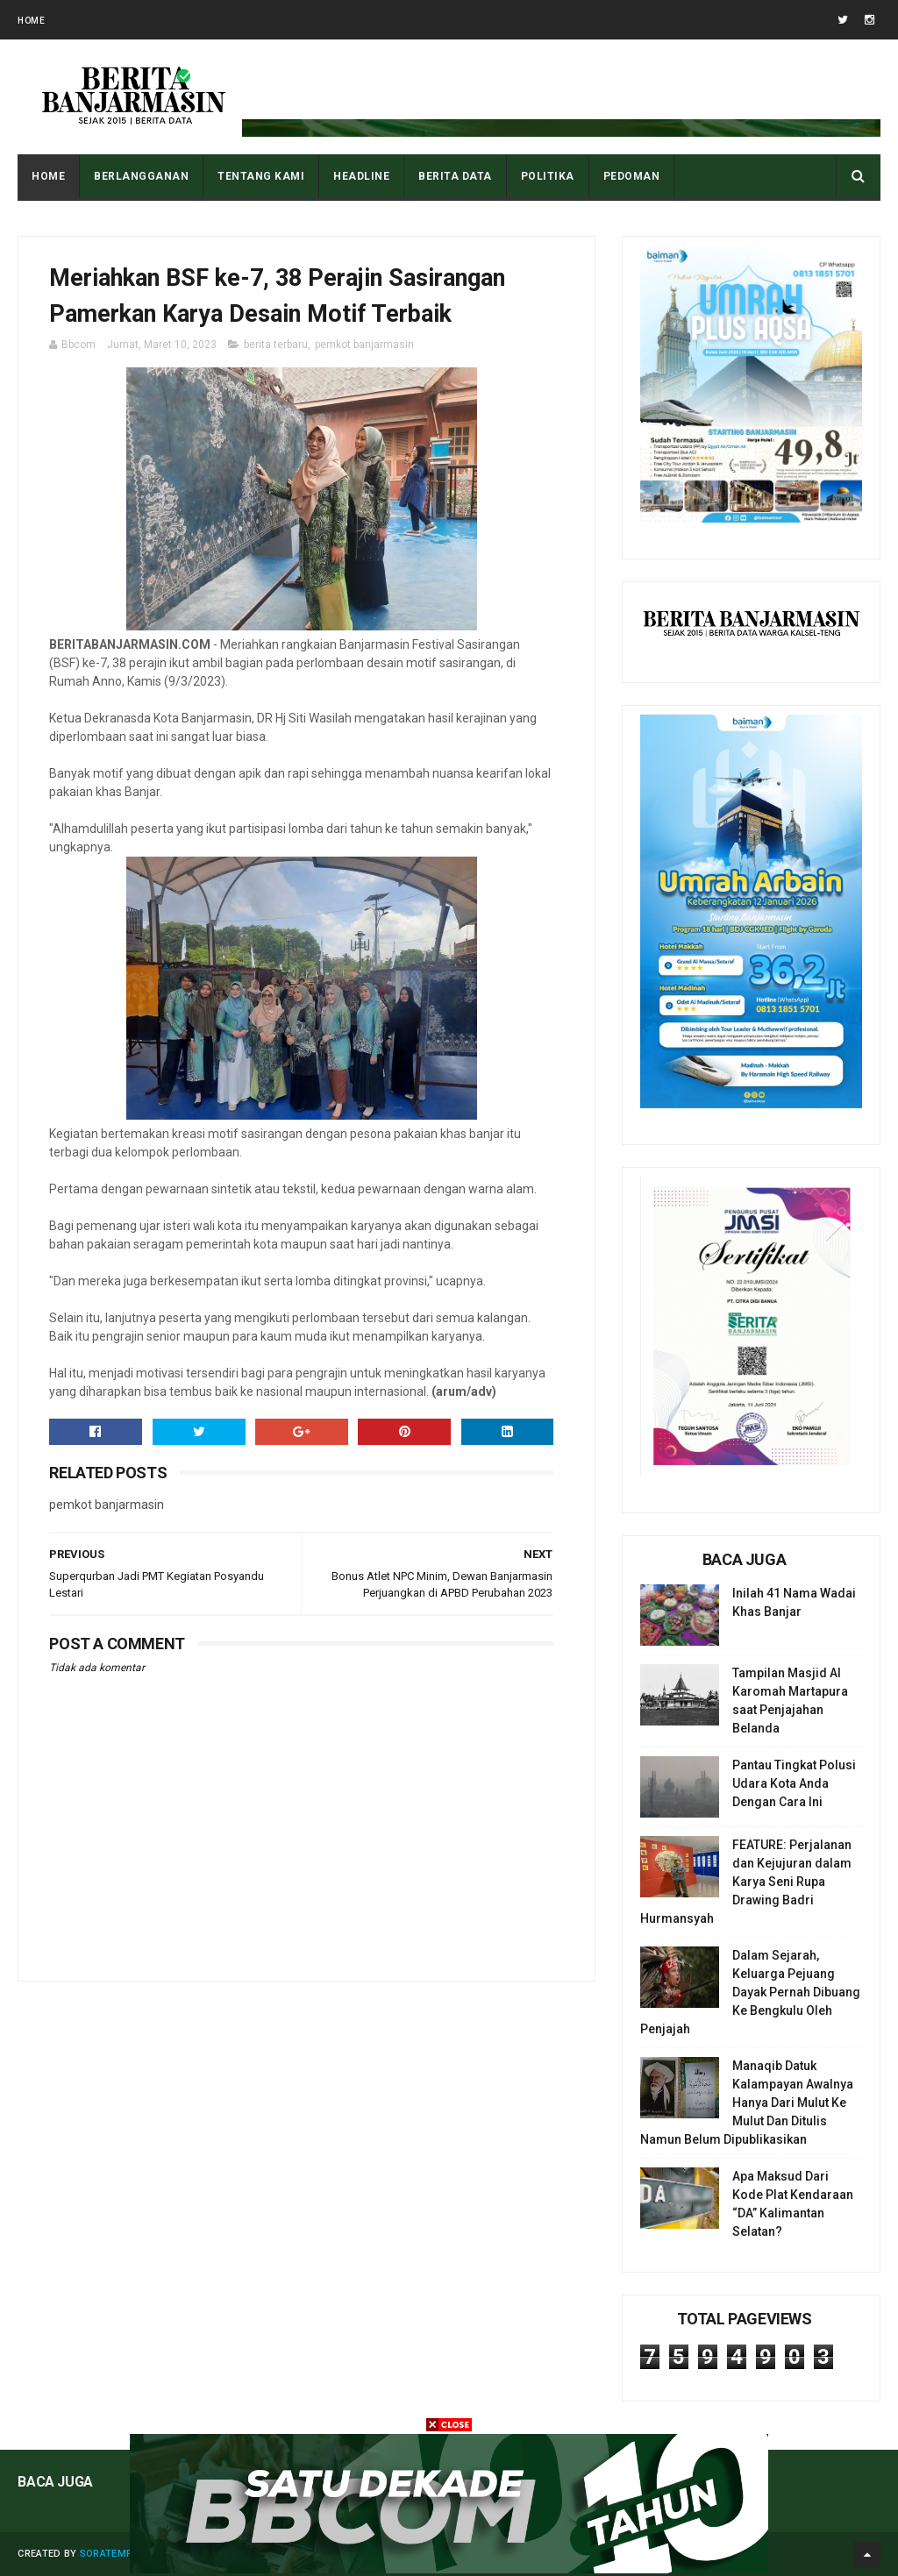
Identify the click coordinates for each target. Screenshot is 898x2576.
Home (31, 20)
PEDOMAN (631, 176)
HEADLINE (361, 176)
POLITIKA (547, 176)
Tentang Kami (260, 176)
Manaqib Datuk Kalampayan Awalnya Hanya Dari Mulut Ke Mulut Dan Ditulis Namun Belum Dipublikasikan (746, 2102)
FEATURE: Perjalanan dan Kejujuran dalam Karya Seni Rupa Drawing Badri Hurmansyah (746, 1881)
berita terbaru (276, 344)
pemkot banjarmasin (364, 344)
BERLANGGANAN (141, 176)
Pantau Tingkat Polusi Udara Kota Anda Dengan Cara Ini (794, 1783)
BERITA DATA (455, 176)
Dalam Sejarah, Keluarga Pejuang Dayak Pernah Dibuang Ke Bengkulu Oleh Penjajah (750, 1992)
